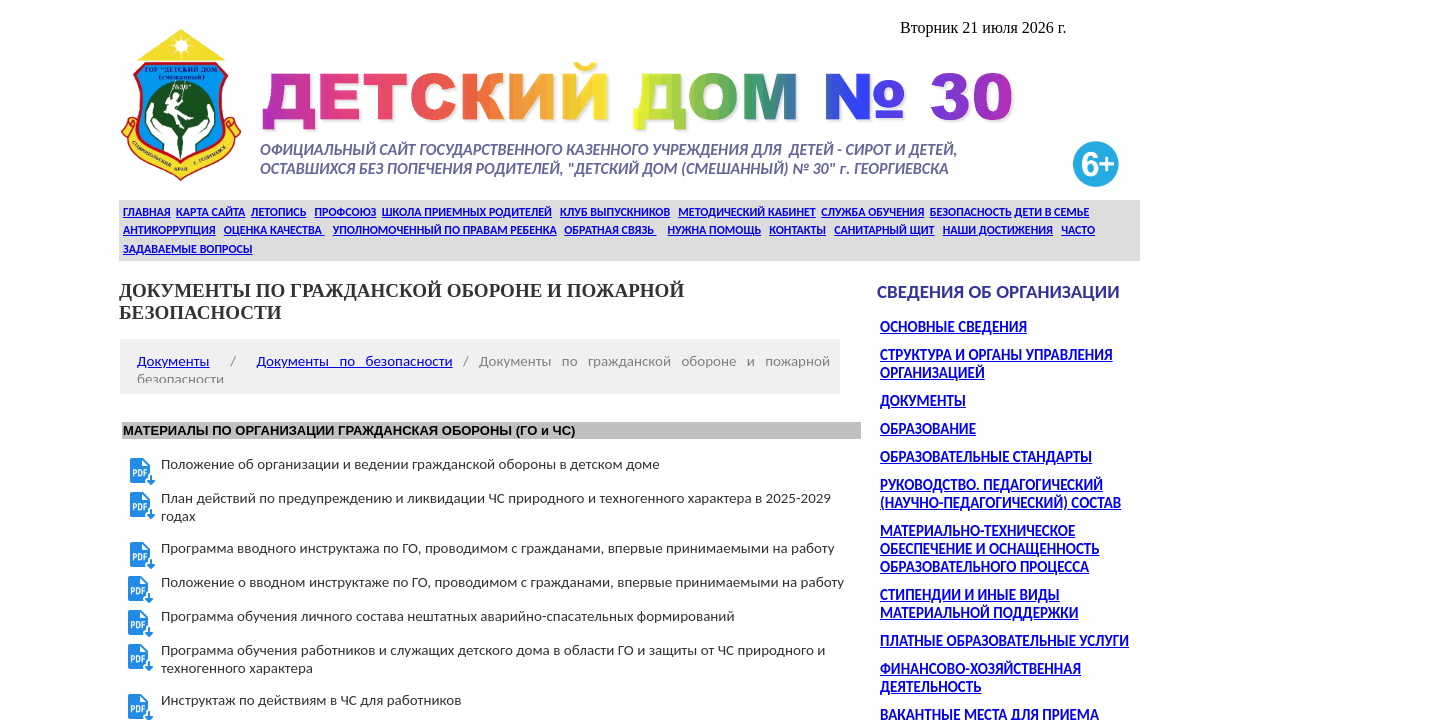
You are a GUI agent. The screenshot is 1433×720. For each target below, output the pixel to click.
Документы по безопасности (355, 361)
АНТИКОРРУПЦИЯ (169, 230)
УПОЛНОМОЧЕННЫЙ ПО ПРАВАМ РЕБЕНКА (445, 230)
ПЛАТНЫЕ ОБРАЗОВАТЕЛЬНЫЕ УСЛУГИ (1004, 641)
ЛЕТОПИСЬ (279, 212)
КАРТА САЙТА (210, 212)
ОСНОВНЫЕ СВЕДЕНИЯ (953, 327)
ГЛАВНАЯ (147, 212)
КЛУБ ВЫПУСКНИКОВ (615, 212)
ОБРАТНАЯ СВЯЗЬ (610, 230)
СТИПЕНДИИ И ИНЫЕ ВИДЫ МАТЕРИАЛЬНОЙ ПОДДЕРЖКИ (979, 604)
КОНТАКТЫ (797, 230)
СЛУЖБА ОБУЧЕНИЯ (872, 212)
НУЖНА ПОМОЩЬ (714, 230)
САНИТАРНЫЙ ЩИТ (884, 230)
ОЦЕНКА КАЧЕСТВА (274, 230)
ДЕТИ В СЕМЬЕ (1051, 212)
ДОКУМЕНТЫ (923, 401)
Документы (173, 361)
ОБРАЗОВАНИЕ (928, 429)
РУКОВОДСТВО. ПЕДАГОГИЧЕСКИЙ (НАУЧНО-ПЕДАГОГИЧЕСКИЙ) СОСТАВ (1000, 494)
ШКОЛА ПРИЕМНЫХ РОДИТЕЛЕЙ (467, 212)
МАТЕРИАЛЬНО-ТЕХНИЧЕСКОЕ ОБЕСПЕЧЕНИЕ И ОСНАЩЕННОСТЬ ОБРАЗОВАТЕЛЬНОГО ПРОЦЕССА (990, 549)
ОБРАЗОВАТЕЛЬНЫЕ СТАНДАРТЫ (986, 457)
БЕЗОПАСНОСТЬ (971, 212)
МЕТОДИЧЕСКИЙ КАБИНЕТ (746, 212)
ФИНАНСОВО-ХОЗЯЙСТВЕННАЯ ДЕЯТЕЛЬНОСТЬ (980, 678)
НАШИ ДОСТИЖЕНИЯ (998, 230)
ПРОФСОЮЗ (346, 212)
